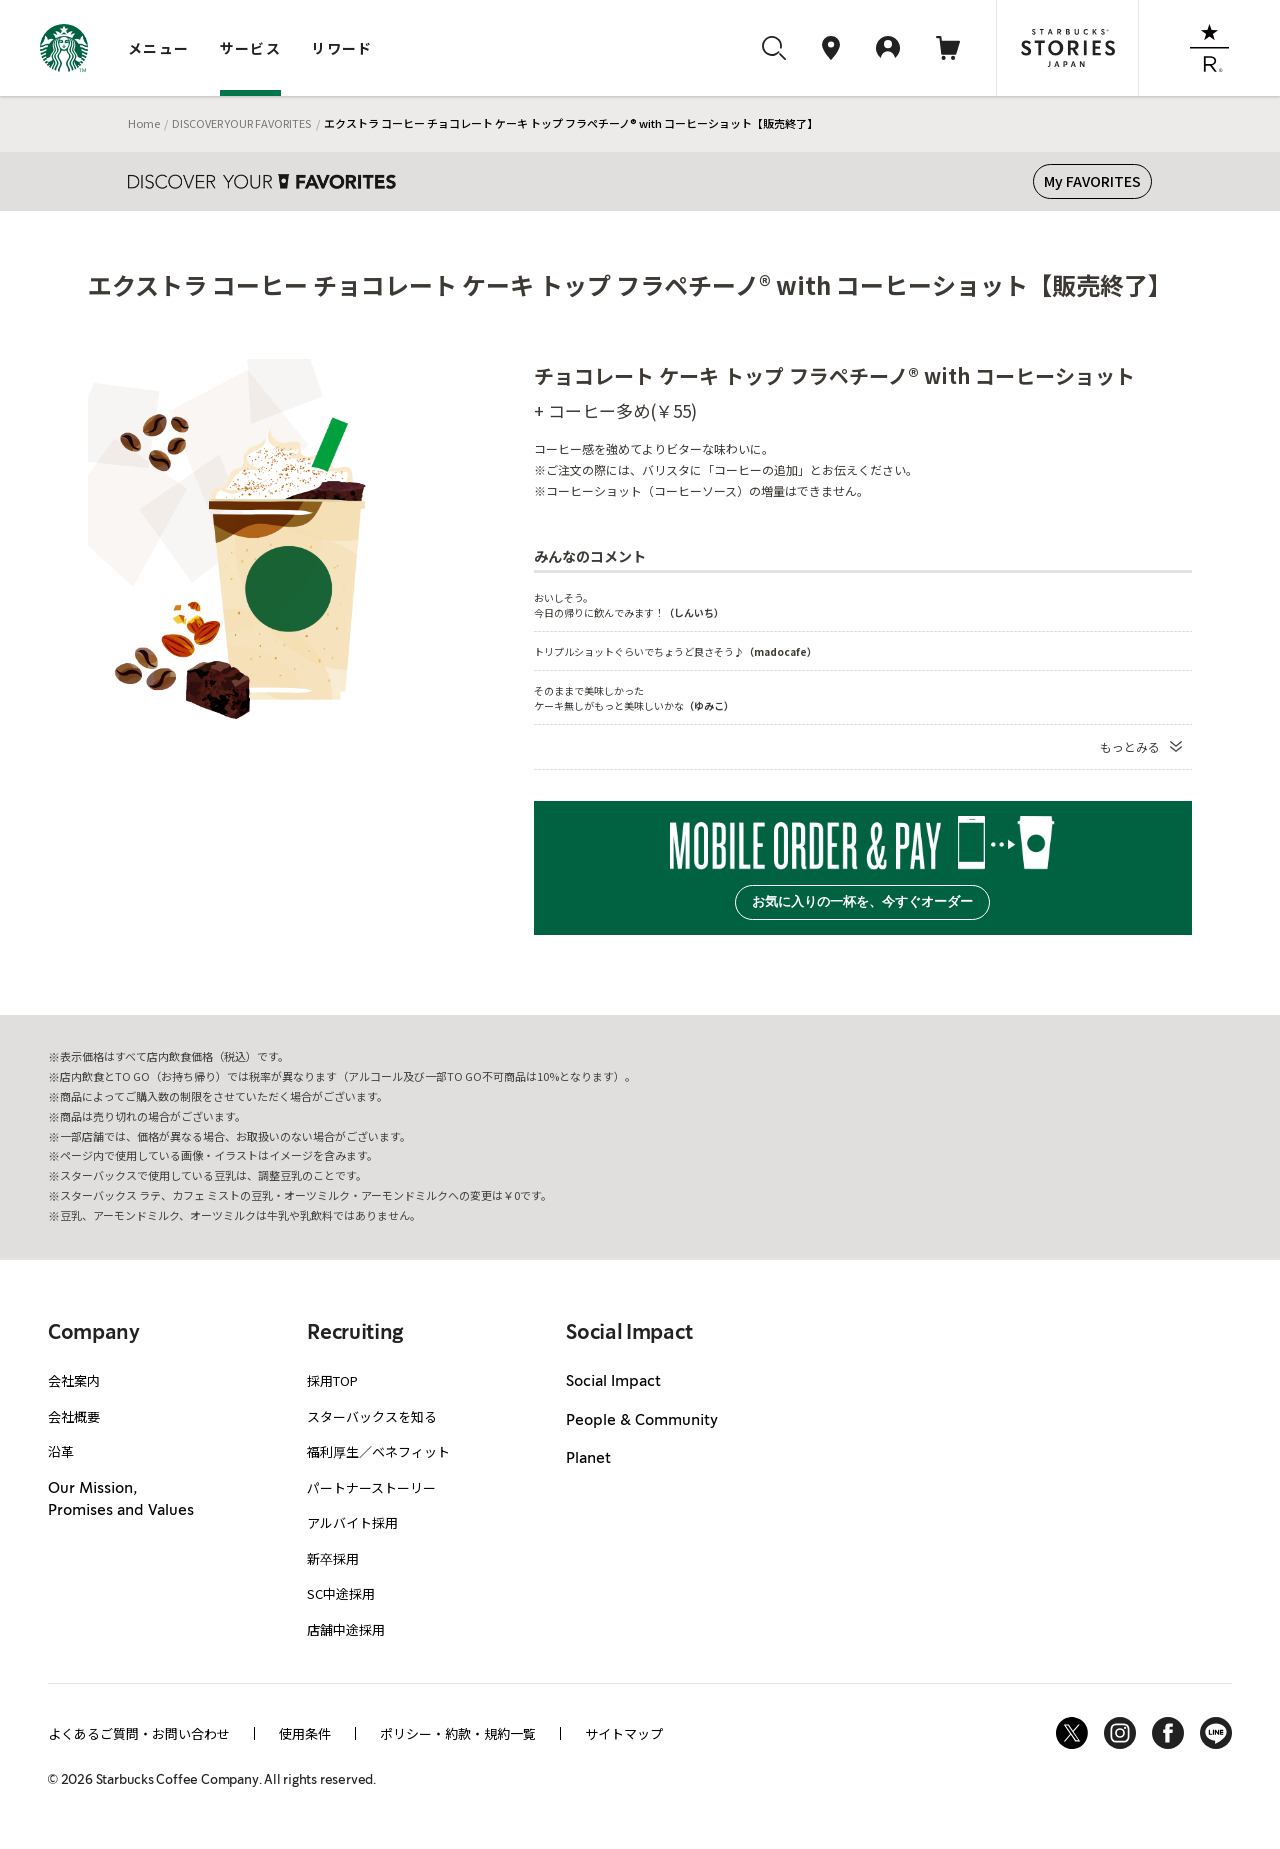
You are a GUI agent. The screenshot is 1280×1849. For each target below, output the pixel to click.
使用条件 (305, 1733)
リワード (342, 48)
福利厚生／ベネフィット (378, 1451)
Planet (588, 1459)
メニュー (159, 48)
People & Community (642, 1421)
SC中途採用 (341, 1593)
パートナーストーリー (371, 1487)
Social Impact (613, 1382)
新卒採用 (333, 1558)
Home (144, 123)
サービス (251, 48)
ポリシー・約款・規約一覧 (458, 1733)
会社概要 (74, 1416)
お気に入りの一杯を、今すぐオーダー (862, 901)
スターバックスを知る (372, 1416)
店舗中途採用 (346, 1629)
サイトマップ (624, 1733)
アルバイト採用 (352, 1522)
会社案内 (74, 1380)
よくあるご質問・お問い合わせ (139, 1733)
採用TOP (332, 1380)
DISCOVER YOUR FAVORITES (241, 123)
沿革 (61, 1451)
